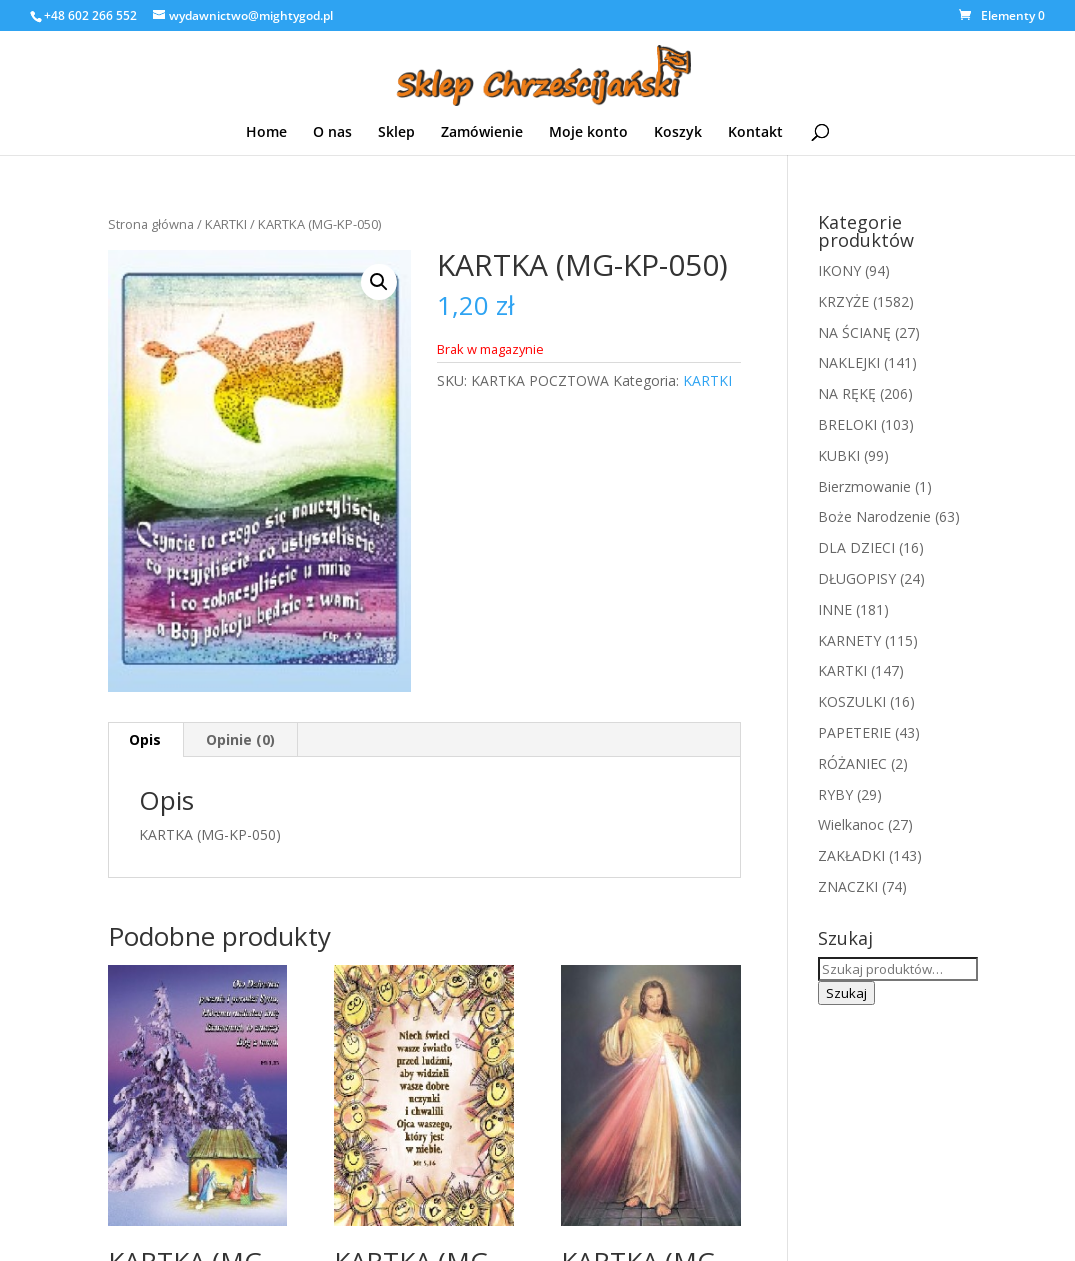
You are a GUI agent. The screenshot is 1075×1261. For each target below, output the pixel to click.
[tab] (145, 740)
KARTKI (226, 224)
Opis (145, 739)
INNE (835, 609)
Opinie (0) (240, 739)
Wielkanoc (851, 824)
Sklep (396, 133)
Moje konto (588, 133)
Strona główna (151, 224)
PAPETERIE (854, 732)
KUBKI (839, 455)
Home (266, 133)
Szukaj (846, 993)
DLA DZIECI (856, 547)
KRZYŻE (843, 301)
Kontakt (755, 133)
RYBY (835, 794)
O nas (332, 133)
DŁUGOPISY (857, 578)
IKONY (839, 270)
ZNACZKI (848, 886)
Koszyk (678, 133)
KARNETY (849, 640)
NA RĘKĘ (847, 393)
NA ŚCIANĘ (854, 332)
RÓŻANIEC (852, 763)
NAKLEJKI (849, 362)
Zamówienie (482, 133)
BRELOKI (847, 424)
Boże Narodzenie (874, 516)
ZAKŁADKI (851, 855)
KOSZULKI (852, 701)
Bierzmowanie (864, 486)
